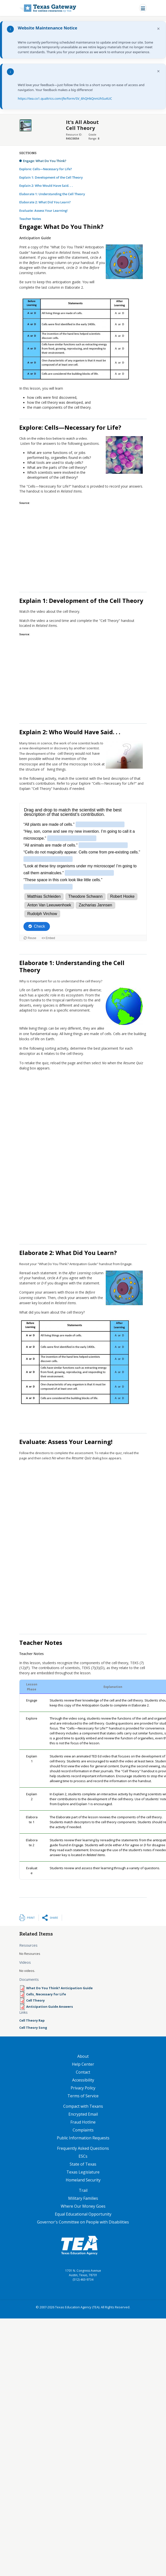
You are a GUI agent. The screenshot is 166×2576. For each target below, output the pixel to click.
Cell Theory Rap (32, 2020)
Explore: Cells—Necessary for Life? (45, 169)
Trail (83, 2190)
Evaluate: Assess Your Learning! (43, 210)
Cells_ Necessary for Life (46, 1994)
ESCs (83, 2156)
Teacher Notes (30, 218)
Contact (83, 2072)
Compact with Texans (83, 2106)
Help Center (83, 2064)
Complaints (83, 2130)
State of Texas (83, 2164)
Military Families (83, 2198)
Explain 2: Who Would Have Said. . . (46, 185)
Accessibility (83, 2080)
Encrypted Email (83, 2114)
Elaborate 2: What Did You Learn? (45, 202)
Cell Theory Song (33, 2027)
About (83, 2056)
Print (31, 1917)
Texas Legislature (83, 2172)
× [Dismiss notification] (158, 28)
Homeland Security (83, 2180)
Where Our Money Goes (83, 2206)
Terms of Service (83, 2096)
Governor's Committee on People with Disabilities (83, 2222)
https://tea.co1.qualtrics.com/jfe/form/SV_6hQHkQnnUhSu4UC (65, 98)
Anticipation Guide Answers (49, 2006)
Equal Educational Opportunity (83, 2214)
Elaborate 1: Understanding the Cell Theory (52, 194)
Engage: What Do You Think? (44, 161)
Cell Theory (35, 2000)
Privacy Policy (83, 2088)
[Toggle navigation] (143, 8)
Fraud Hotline (83, 2122)
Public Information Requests (83, 2138)
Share (54, 1917)
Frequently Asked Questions (83, 2148)
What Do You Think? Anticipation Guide (59, 1988)
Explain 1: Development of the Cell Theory (51, 177)
